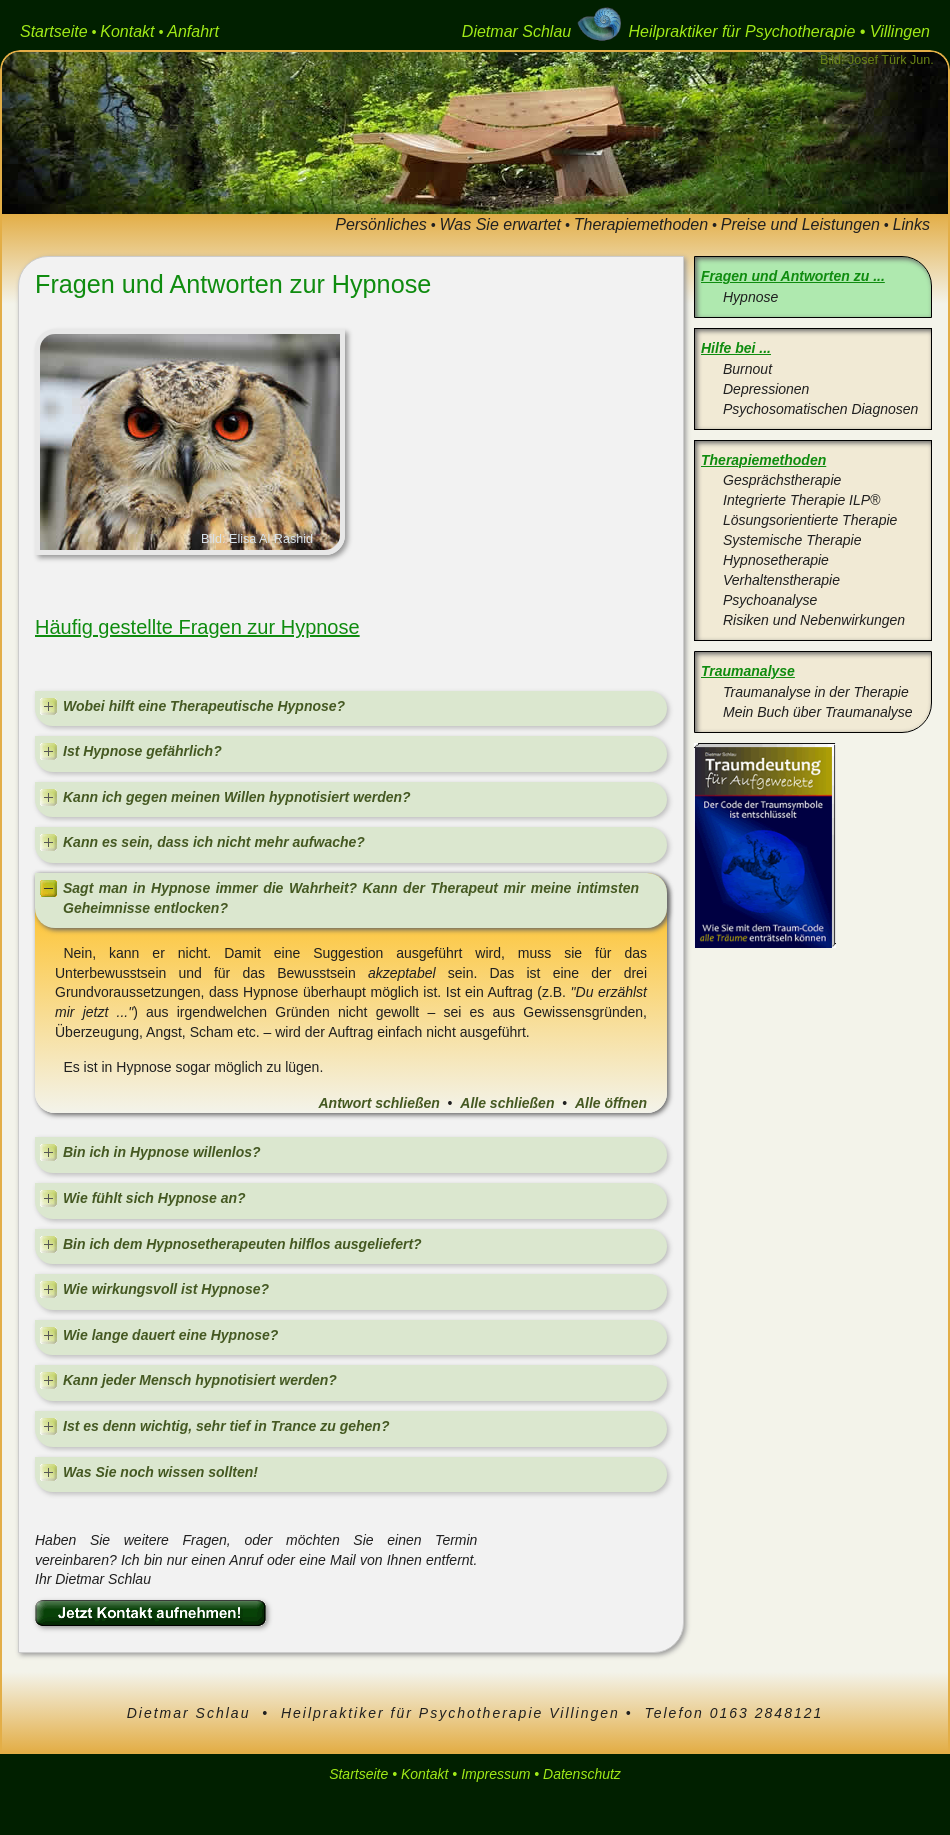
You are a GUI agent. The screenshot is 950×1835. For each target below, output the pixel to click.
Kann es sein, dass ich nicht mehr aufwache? (214, 842)
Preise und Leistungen (800, 224)
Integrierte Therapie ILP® (801, 500)
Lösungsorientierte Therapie (810, 520)
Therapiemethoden (641, 224)
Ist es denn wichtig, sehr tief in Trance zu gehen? (226, 1426)
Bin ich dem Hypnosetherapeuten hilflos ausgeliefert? (242, 1244)
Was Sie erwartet (501, 224)
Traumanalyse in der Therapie (816, 692)
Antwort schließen (378, 1103)
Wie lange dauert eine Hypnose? (170, 1335)
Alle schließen (507, 1103)
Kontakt (127, 31)
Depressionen (766, 389)
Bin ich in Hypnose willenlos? (162, 1152)
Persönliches (381, 224)
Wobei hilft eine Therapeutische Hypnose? (204, 706)
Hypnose (750, 297)
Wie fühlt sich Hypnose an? (154, 1198)
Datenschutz (582, 1774)
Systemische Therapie (792, 540)
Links (911, 224)
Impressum (495, 1774)
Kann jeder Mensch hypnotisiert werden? (200, 1380)
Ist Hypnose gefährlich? (142, 751)
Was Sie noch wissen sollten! (160, 1472)
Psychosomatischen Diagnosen (820, 409)
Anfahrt (193, 31)
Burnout (747, 369)
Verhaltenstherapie (781, 580)
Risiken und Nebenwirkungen (814, 620)
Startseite (54, 31)
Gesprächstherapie (782, 480)
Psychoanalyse (770, 600)
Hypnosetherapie (776, 560)
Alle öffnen (611, 1103)
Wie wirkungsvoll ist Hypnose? (166, 1289)
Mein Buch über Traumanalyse (818, 712)
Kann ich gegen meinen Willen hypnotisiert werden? (237, 797)
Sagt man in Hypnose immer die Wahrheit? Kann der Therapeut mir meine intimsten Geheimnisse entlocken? (351, 898)
